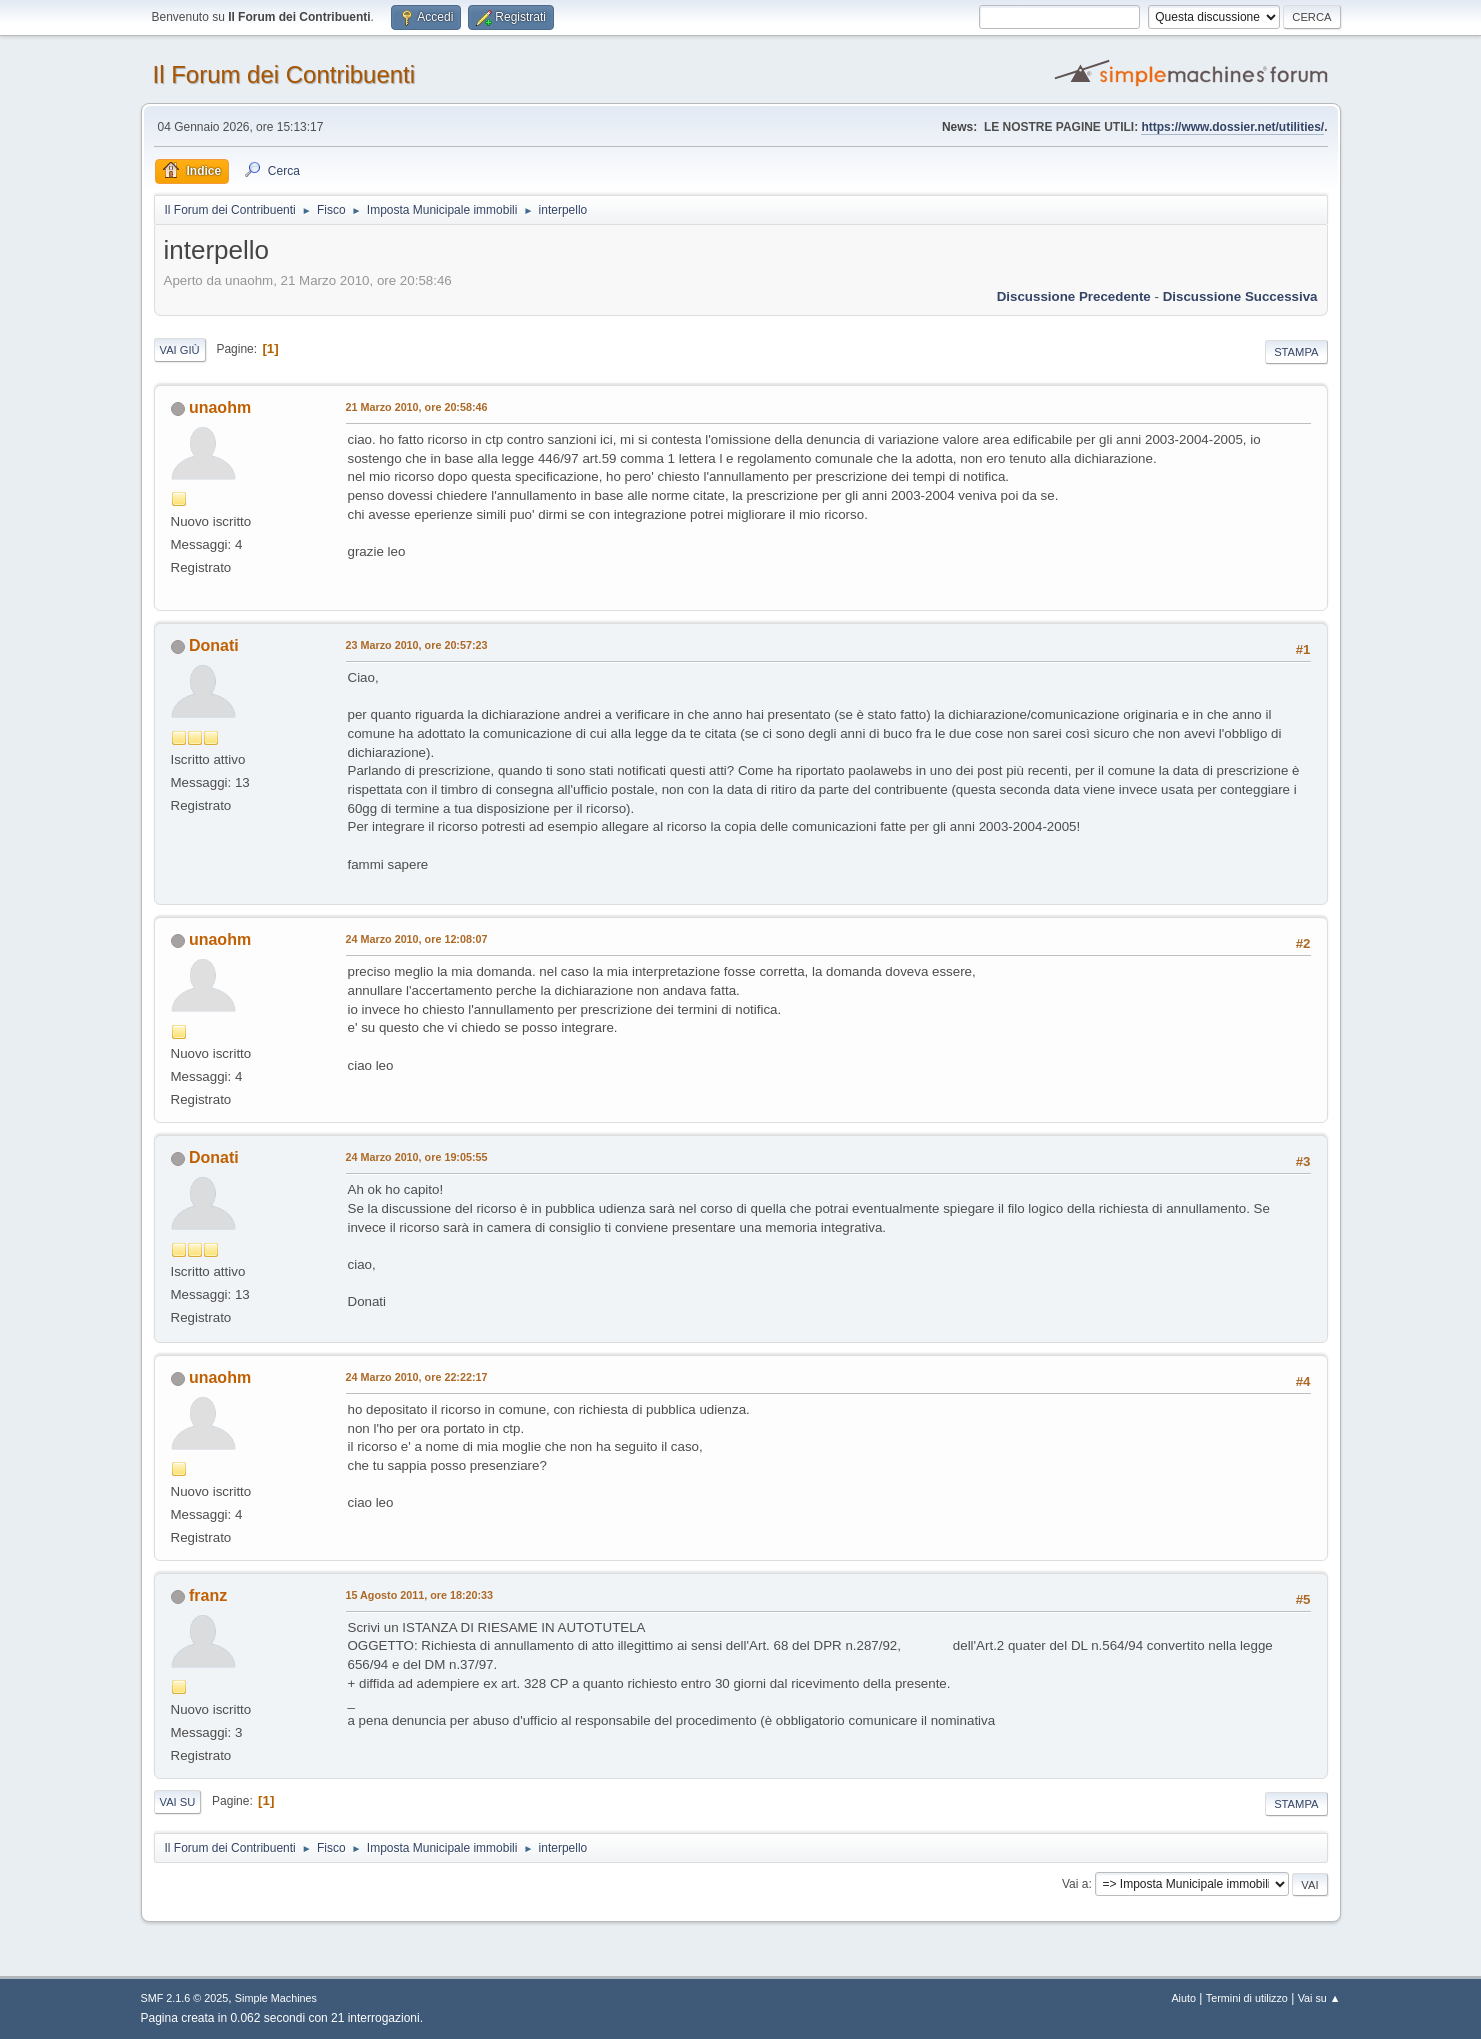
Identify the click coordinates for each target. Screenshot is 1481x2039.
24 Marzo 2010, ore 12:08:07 (417, 939)
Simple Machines (276, 1998)
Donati (214, 645)
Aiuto (1183, 1998)
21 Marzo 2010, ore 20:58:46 (417, 407)
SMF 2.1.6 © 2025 (185, 1998)
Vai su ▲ (1319, 1998)
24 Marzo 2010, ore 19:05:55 (417, 1157)
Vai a (1075, 1884)
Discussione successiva (1240, 296)
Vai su (178, 1802)
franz (208, 1595)
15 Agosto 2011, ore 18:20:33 (420, 1595)
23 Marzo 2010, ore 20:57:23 (417, 645)
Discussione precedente (1074, 296)
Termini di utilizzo (1247, 1998)
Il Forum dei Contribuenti (284, 74)
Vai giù (180, 350)
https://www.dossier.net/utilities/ (1232, 127)
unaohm (220, 407)
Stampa (1296, 352)
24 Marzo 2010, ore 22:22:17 (417, 1377)
